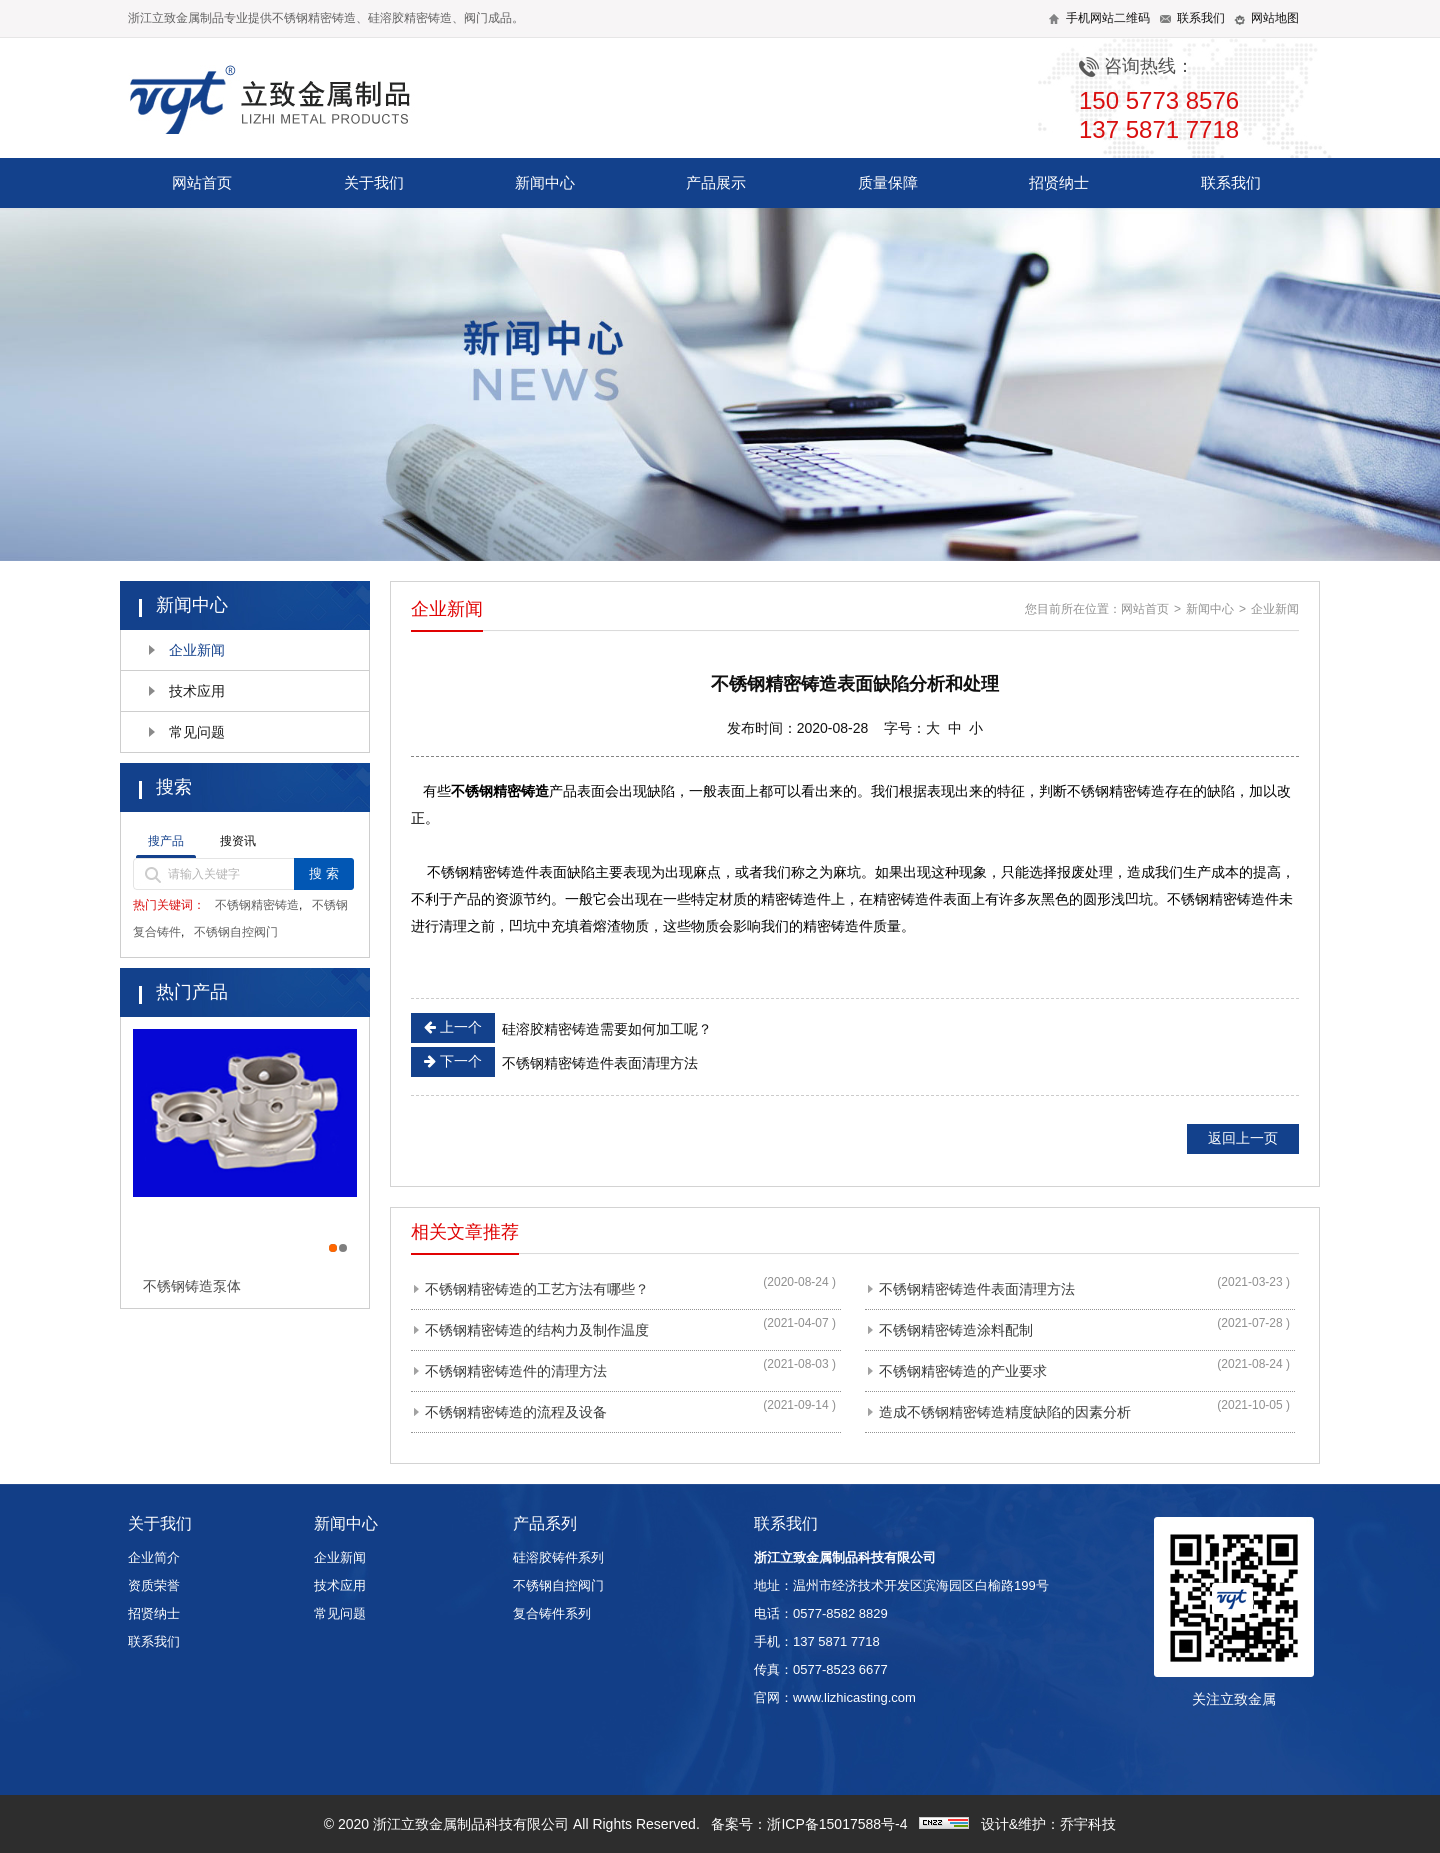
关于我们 (374, 182)
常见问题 (197, 732)
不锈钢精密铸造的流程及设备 (516, 1412)
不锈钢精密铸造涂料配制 (956, 1330)
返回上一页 (1243, 1138)
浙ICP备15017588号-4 (837, 1824)
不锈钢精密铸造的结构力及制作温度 (537, 1330)
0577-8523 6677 (840, 1669)
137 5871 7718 (836, 1641)
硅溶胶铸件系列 (558, 1557)
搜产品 (166, 841)
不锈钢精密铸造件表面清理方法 (554, 1062)
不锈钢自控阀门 (236, 932)
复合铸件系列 (552, 1613)
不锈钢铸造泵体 (192, 1286)
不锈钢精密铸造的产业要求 (963, 1371)
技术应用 (197, 691)
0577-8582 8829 (840, 1613)
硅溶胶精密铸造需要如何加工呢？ (561, 1028)
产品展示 (716, 182)
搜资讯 (238, 841)
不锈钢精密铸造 (257, 905)
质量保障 (888, 182)
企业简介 (154, 1557)
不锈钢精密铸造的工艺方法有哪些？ (537, 1289)
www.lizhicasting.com (854, 1697)
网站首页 (202, 182)
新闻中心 (545, 182)
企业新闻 (197, 650)
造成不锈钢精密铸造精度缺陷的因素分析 (1005, 1412)
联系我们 (1231, 182)
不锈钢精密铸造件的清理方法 (516, 1371)
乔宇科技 (1088, 1824)
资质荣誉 (154, 1585)
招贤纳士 (1059, 182)
